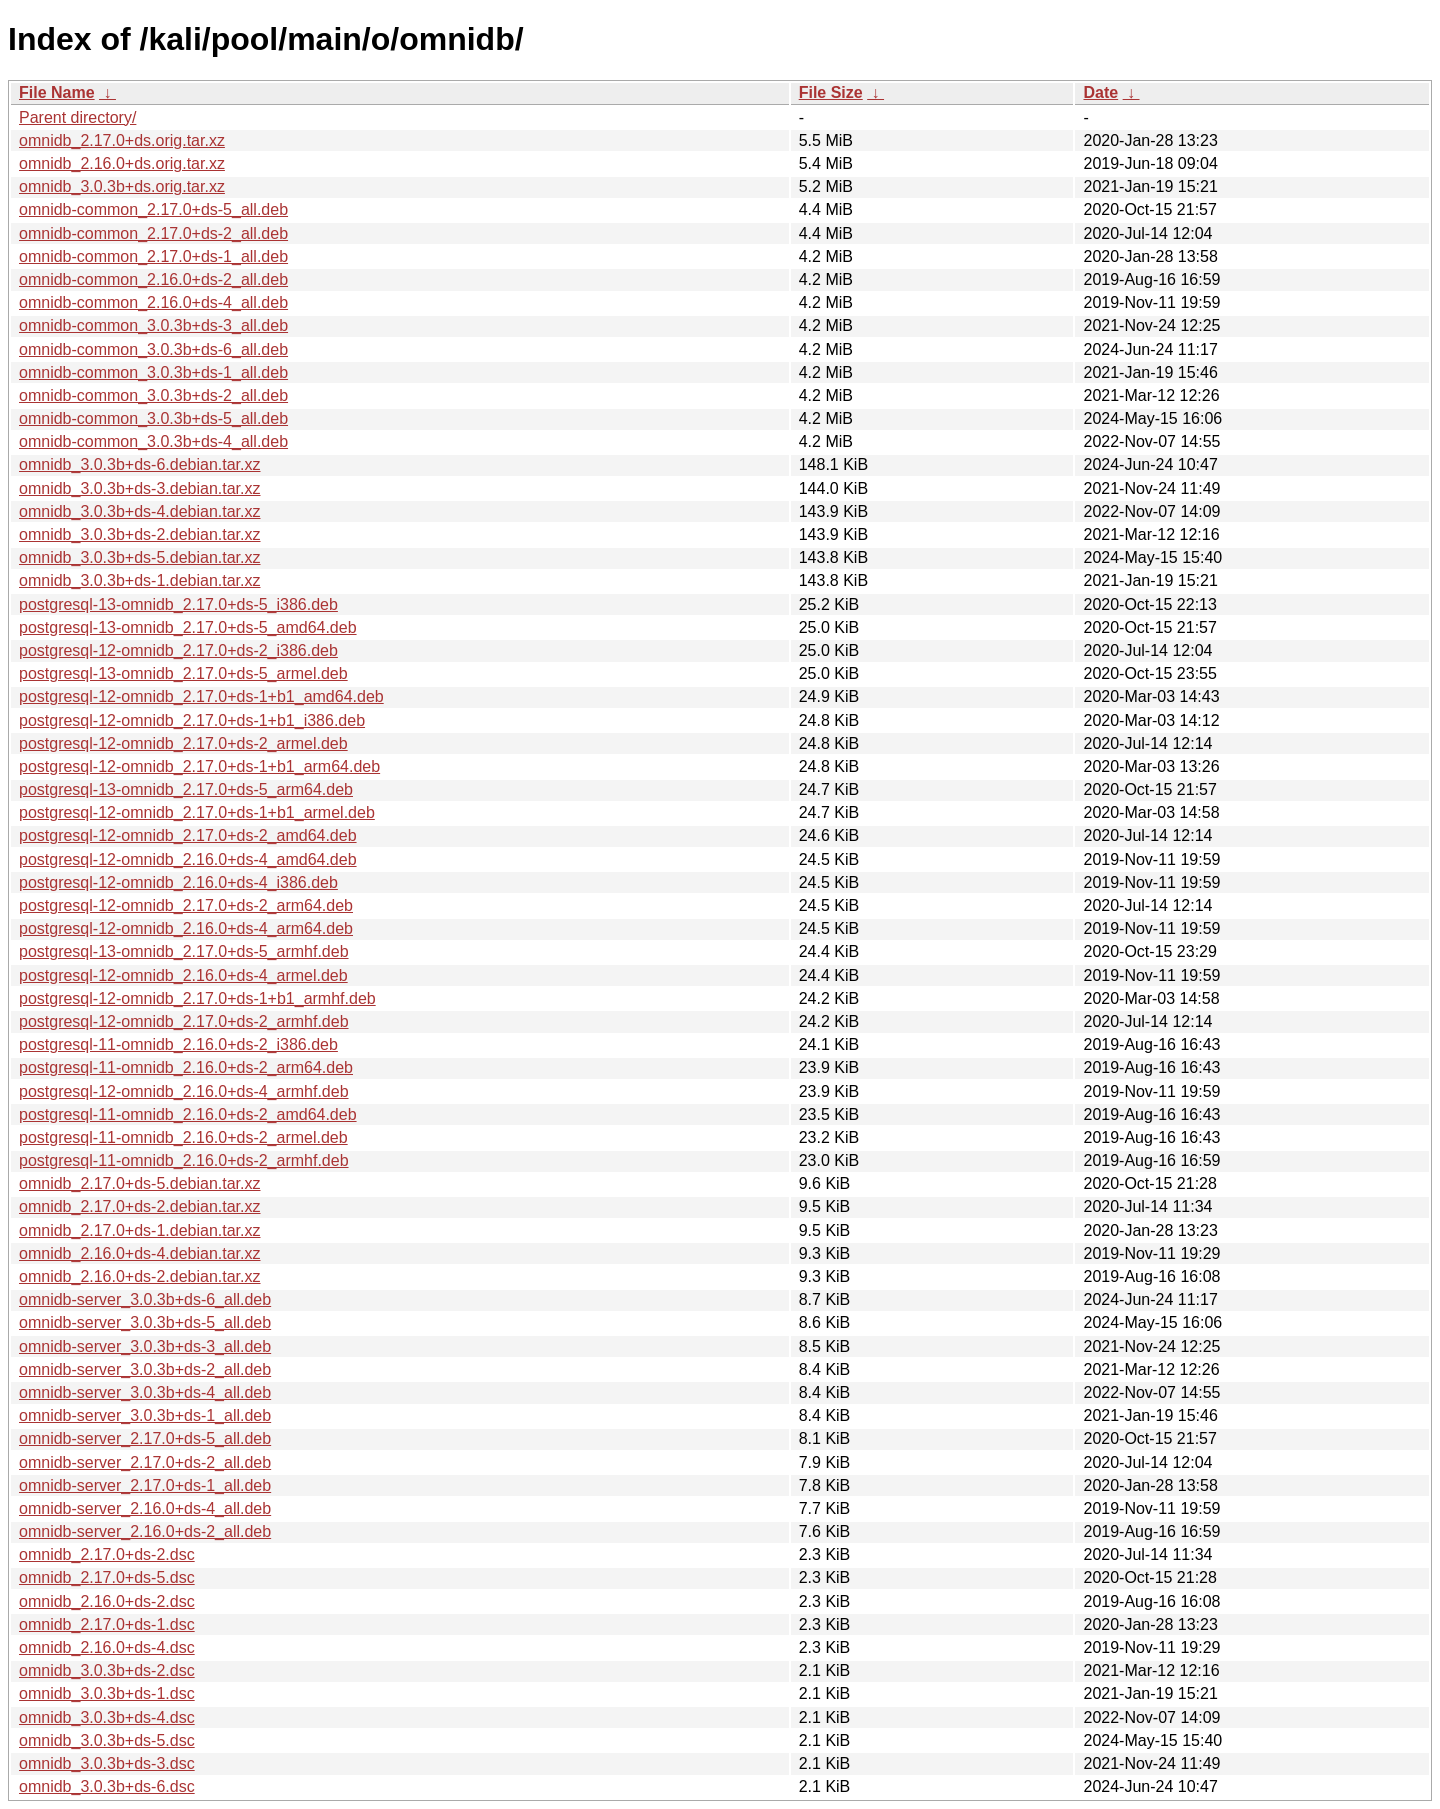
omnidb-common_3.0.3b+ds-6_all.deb (153, 349)
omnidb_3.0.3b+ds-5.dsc (107, 1740)
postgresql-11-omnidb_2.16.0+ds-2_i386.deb (178, 1044)
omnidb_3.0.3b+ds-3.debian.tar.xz (140, 488)
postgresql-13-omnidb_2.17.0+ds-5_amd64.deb (188, 627)
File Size (831, 92)
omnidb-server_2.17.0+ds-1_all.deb (145, 1485)
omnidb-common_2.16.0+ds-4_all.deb (153, 302)
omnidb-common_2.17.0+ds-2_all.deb (153, 233)
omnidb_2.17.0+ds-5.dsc (107, 1577)
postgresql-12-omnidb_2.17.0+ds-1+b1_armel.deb (197, 812)
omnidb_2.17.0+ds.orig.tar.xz (122, 140)
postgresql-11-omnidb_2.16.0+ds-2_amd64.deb (188, 1114)
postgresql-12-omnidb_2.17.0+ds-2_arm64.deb (186, 905)
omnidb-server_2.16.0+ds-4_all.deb (145, 1508)
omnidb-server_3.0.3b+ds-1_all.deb (145, 1415)
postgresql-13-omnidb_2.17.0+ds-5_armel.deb (183, 673)
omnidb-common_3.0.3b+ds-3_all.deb (153, 325)
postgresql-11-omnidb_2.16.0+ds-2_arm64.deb (186, 1067)
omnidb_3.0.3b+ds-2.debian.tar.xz (140, 534)
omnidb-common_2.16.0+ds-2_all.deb (153, 279)
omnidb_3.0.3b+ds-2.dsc (107, 1670)
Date (1100, 92)
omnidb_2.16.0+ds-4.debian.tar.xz (140, 1253)
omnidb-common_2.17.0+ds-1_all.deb (153, 256)
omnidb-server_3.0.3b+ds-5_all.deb (145, 1322)
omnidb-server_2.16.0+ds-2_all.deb (145, 1531)
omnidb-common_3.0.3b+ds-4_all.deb (153, 441)
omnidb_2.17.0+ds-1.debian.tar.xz (140, 1230)
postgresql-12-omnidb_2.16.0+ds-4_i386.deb (178, 882)
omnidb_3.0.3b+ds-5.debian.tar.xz (140, 557)
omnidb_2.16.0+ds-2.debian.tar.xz (140, 1276)
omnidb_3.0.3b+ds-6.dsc (107, 1786)
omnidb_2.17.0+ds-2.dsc (107, 1554)
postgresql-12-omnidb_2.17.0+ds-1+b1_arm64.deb (199, 766)
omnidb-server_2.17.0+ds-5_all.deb (145, 1438)
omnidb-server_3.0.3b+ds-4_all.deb (145, 1392)
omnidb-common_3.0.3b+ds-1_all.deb (153, 372)
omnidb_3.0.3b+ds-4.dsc (107, 1717)
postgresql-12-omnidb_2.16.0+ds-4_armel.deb (183, 975)
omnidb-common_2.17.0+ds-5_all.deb (153, 209)
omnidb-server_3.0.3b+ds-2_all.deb (145, 1369)
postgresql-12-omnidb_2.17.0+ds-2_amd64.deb (188, 835)
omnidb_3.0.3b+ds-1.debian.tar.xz (140, 580)
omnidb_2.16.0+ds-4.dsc (107, 1647)
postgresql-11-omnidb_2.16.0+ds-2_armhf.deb (184, 1160)
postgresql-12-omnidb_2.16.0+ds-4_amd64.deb (188, 859)
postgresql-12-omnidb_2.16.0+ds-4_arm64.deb (186, 928)
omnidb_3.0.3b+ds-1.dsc (107, 1693)
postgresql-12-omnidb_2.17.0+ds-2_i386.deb (178, 650)
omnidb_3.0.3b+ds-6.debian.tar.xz (140, 464)
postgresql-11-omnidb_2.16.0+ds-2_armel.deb (183, 1137)
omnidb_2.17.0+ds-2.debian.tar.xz (140, 1206)
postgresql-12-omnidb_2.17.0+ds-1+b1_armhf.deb (197, 998)
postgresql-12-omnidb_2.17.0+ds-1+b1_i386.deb (192, 720)
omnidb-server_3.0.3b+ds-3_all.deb (145, 1346)
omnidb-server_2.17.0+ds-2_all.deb (145, 1462)
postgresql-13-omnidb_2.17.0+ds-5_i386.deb (178, 604)
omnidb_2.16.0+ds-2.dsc (107, 1601)
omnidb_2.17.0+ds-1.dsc (107, 1624)
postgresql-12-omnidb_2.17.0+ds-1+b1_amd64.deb (201, 696)
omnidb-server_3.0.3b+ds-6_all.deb (145, 1299)
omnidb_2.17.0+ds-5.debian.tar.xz (140, 1183)
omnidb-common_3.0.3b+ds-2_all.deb (153, 395)
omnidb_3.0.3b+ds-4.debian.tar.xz (140, 511)
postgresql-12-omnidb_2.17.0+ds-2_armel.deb (183, 743)
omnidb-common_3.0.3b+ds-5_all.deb (153, 418)
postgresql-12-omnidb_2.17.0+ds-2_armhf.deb (184, 1021)
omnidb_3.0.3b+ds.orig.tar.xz (122, 186)
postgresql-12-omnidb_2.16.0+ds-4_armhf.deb (184, 1091)
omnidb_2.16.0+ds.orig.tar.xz (122, 163)
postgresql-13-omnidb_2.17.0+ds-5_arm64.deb (186, 789)
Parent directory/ (77, 117)
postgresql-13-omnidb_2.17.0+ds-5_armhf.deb (184, 951)
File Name (57, 92)
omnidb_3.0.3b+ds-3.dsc (107, 1763)
